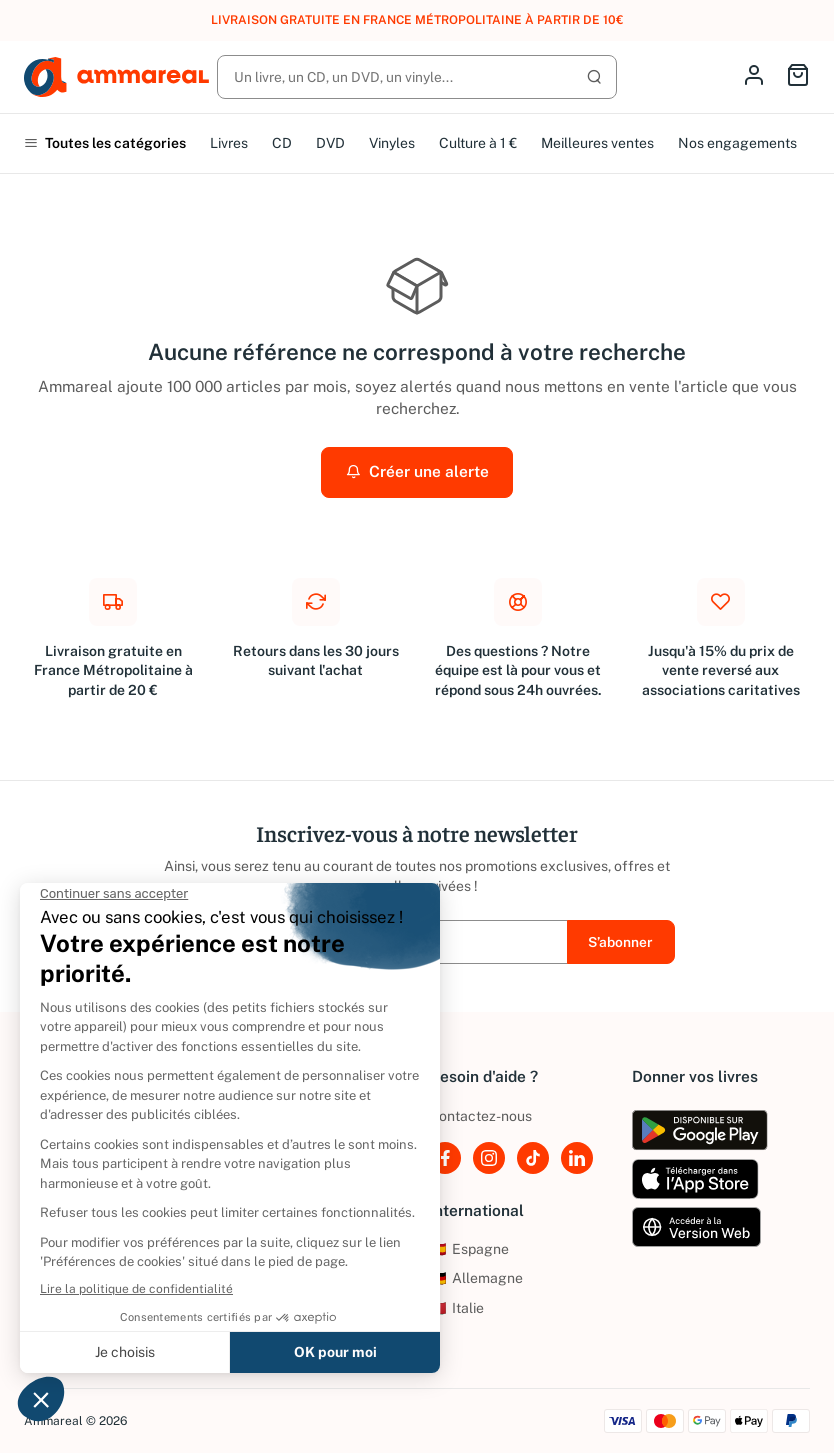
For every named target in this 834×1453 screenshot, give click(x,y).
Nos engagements (737, 143)
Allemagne (476, 1278)
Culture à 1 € (478, 143)
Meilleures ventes (597, 143)
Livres (229, 143)
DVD (330, 143)
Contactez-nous (480, 1116)
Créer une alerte (417, 471)
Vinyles (392, 143)
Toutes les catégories (105, 143)
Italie (456, 1308)
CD (282, 143)
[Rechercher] (417, 77)
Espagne (469, 1249)
